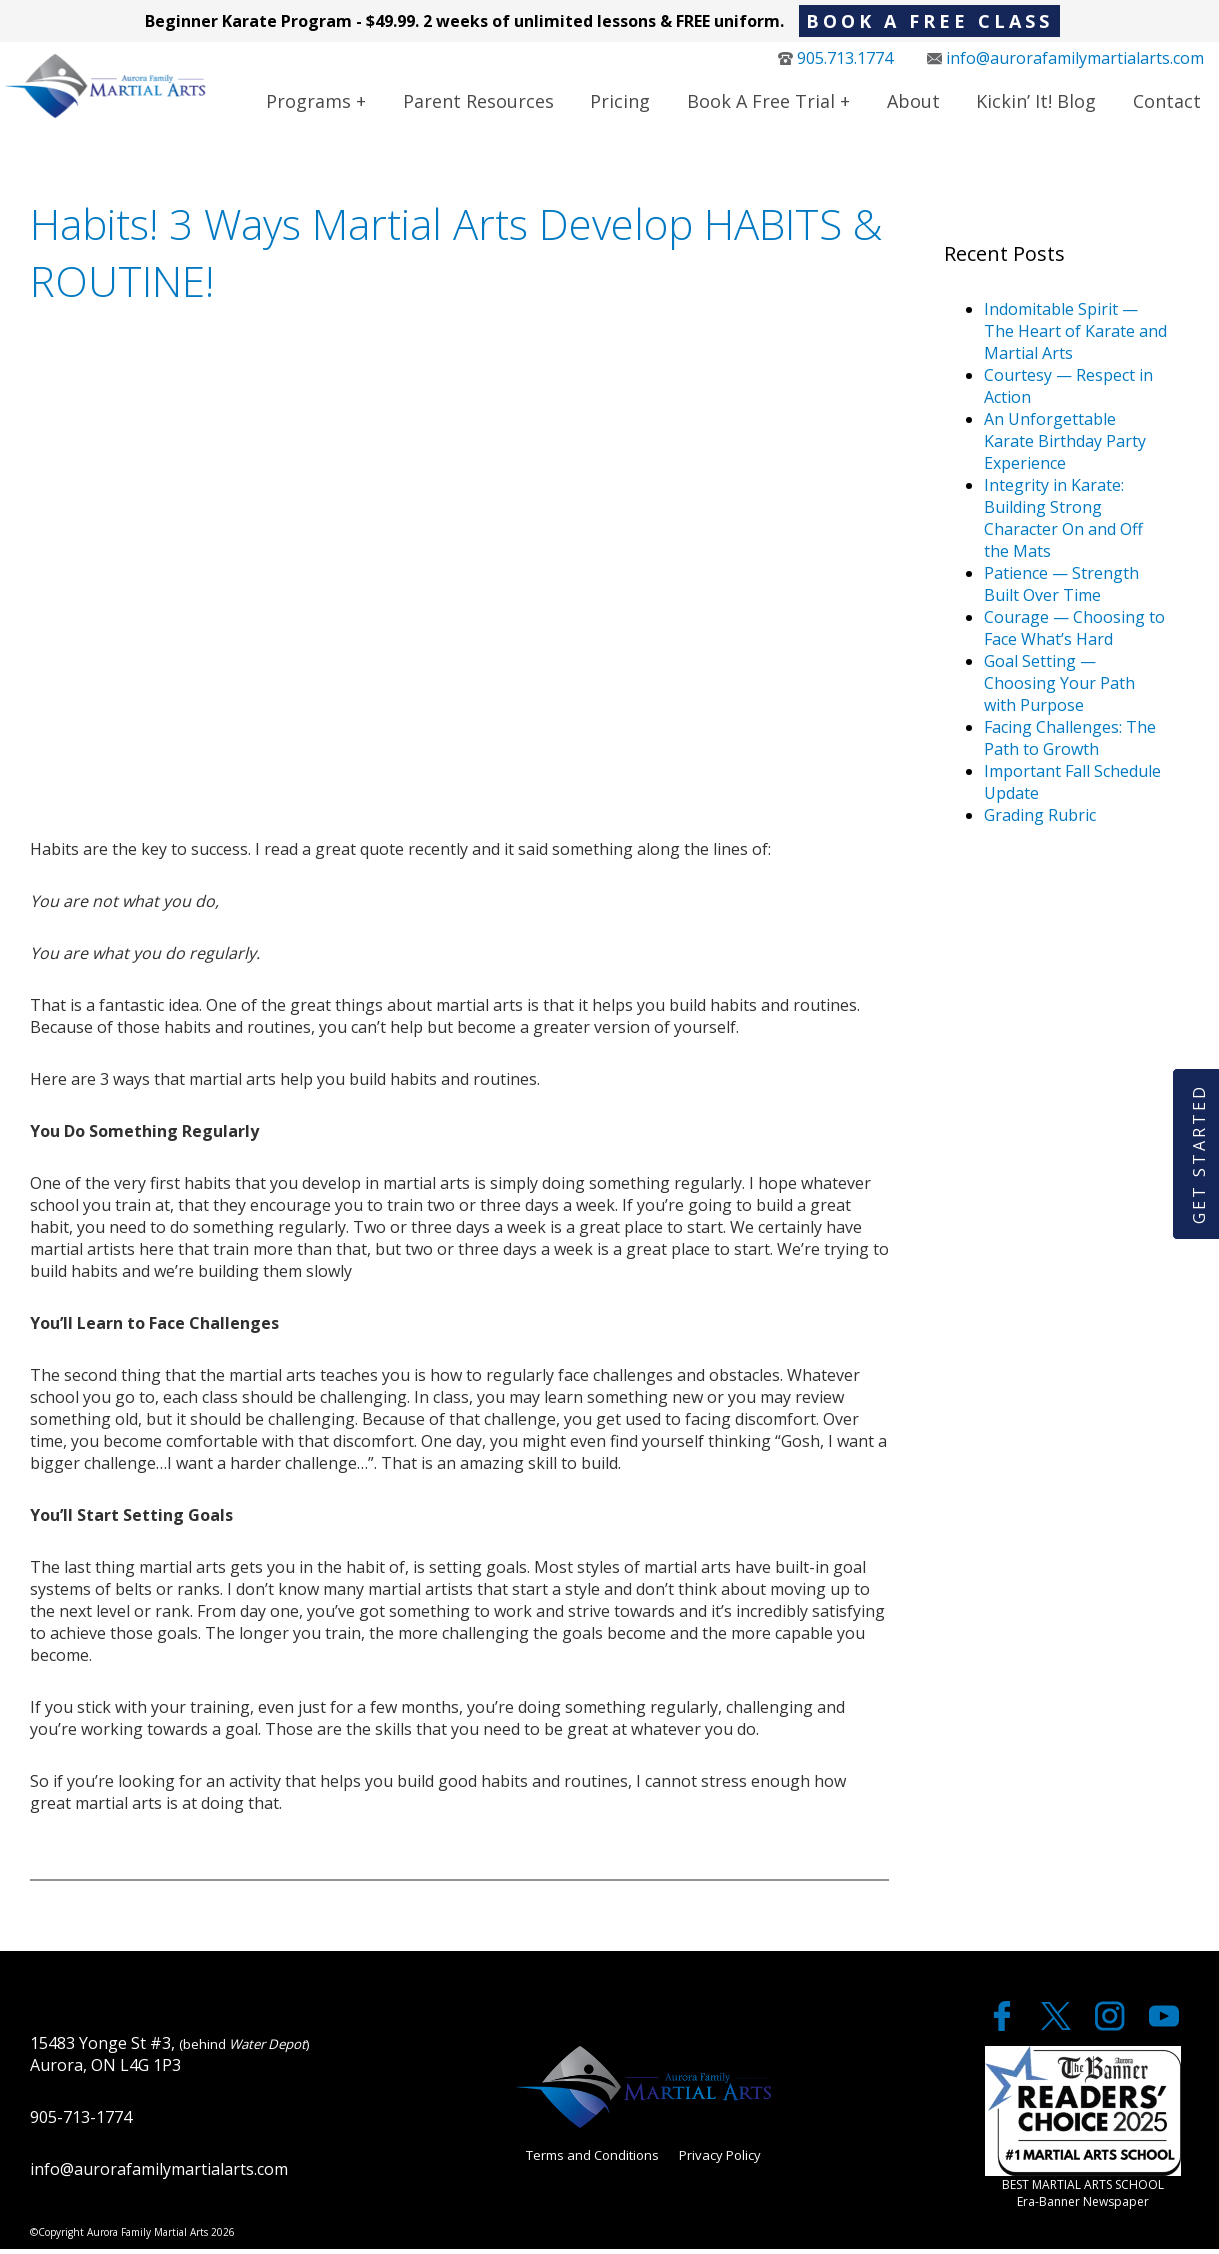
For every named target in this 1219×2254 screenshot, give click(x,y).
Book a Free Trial (761, 103)
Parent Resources (478, 103)
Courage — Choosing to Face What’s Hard (1074, 633)
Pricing (620, 103)
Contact (1167, 103)
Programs (308, 103)
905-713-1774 (81, 2121)
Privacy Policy (720, 2160)
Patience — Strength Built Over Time (1061, 589)
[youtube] (1164, 2030)
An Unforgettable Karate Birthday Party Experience (1065, 446)
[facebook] (1004, 2030)
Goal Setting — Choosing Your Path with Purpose (1059, 688)
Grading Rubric (1040, 820)
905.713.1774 (835, 60)
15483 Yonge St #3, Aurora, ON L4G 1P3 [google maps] (170, 2058)
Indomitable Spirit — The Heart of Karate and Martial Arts (1075, 336)
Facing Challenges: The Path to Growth (1070, 743)
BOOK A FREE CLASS (929, 21)
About (913, 103)
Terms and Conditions (592, 2160)
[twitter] (1058, 2030)
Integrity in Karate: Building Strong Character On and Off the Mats (1063, 523)
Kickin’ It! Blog (1036, 103)
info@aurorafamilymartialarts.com (1065, 60)
